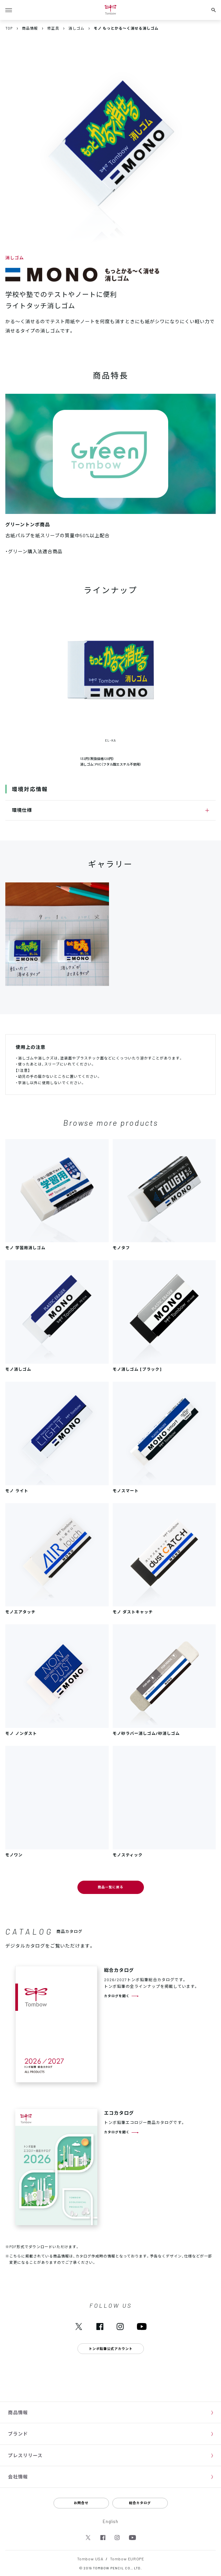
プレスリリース (25, 2455)
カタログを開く (117, 1995)
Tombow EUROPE (127, 2559)
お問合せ (81, 2502)
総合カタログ (140, 2502)
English (110, 2521)
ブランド (18, 2433)
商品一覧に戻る (110, 1886)
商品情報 (18, 2412)
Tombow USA (90, 2559)
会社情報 (18, 2476)
